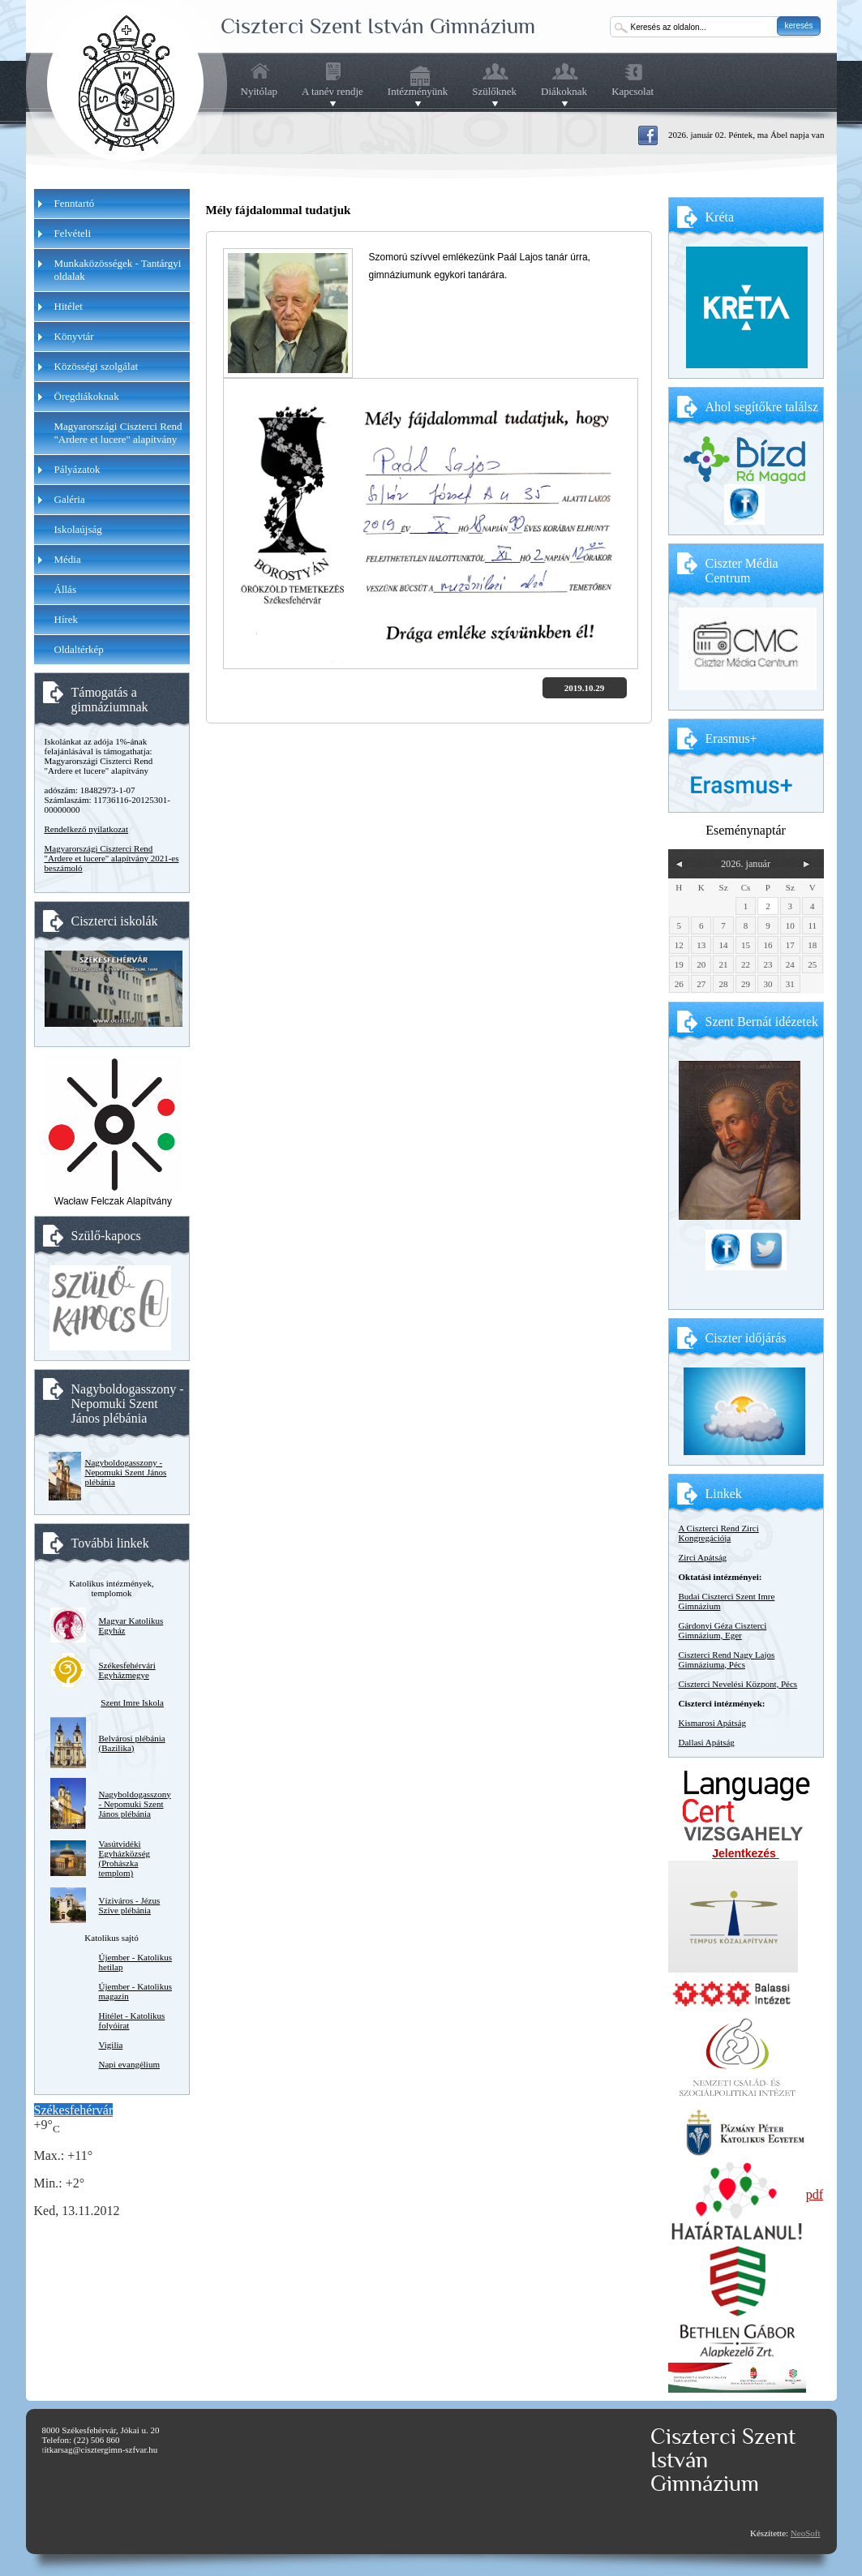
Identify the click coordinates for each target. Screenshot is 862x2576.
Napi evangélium (129, 2064)
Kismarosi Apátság (712, 1723)
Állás (65, 589)
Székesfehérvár (74, 2110)
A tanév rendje (332, 91)
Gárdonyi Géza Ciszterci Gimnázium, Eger (723, 1630)
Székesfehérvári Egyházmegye (127, 1670)
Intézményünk (418, 91)
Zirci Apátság (703, 1557)
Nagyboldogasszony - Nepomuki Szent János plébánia (126, 1472)
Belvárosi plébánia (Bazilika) (132, 1743)
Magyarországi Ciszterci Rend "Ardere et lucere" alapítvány (118, 432)
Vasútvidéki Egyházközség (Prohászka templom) (125, 1858)
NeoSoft (806, 2533)
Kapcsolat (632, 91)
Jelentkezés (745, 1853)
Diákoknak (564, 91)
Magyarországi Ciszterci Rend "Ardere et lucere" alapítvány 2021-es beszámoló (112, 858)
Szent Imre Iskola (132, 1702)
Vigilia (111, 2045)
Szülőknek (494, 91)
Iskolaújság (78, 529)
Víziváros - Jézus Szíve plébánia (130, 1905)
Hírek (66, 619)
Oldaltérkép (79, 649)
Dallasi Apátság (707, 1742)
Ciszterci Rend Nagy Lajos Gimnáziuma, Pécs (727, 1659)
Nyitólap (259, 91)
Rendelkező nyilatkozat (87, 829)
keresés (798, 25)
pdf (814, 2194)
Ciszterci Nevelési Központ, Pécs (738, 1684)
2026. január (745, 863)
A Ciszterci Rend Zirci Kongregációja (719, 1533)
